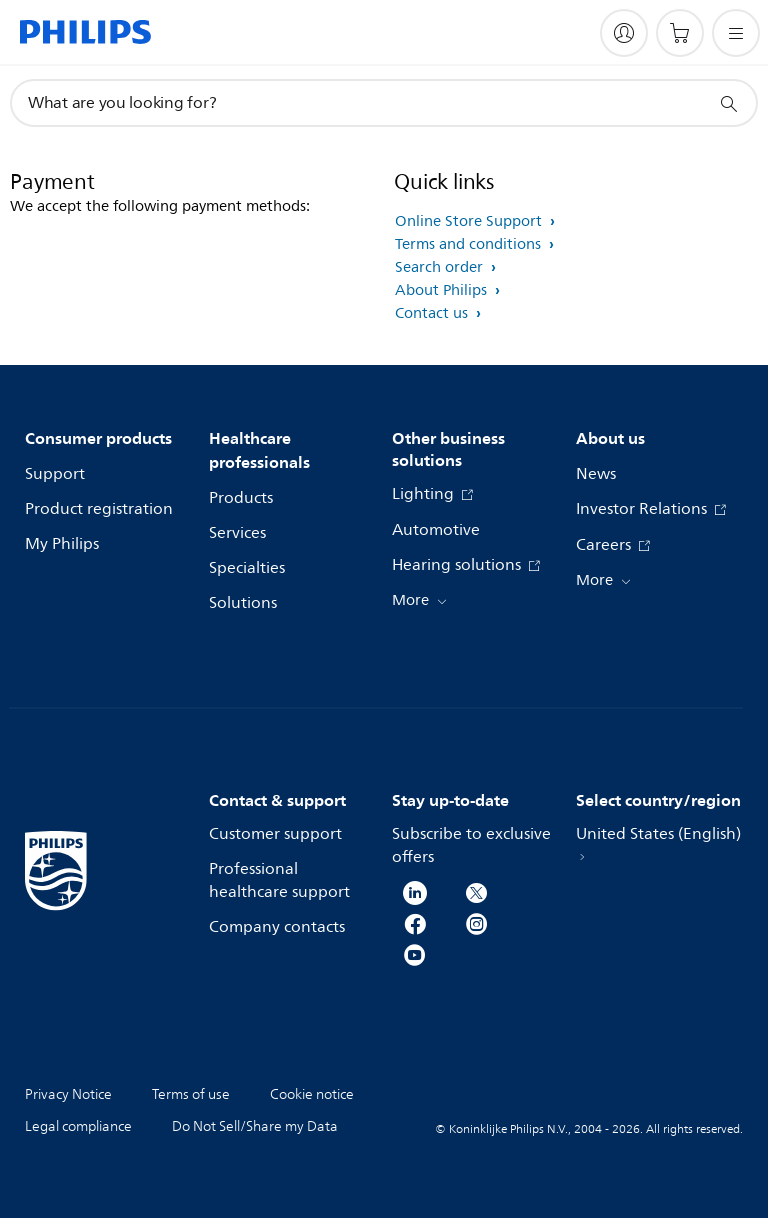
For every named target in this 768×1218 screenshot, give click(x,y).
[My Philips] (624, 33)
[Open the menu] (736, 33)
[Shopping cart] (680, 33)
